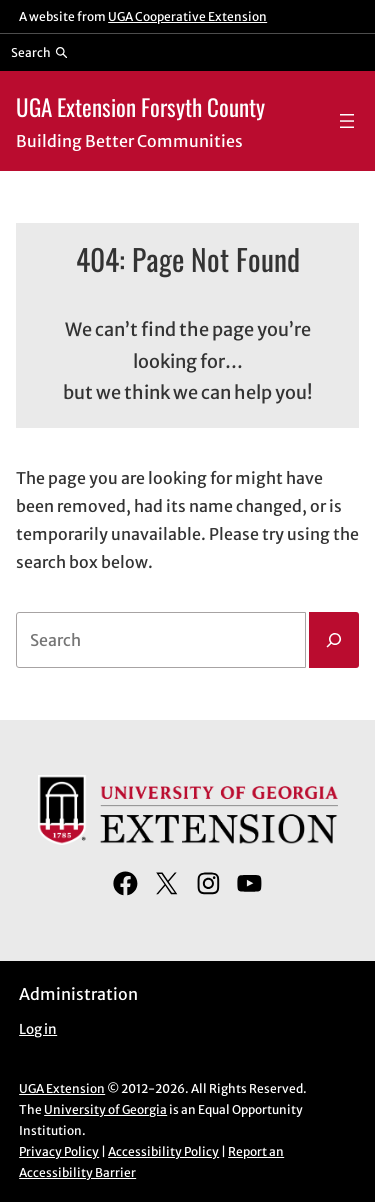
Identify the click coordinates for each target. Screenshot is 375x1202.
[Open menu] (347, 121)
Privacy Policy (59, 1151)
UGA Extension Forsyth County (140, 106)
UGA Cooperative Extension (187, 16)
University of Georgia (105, 1109)
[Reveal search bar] (39, 52)
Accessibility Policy (163, 1151)
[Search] (334, 640)
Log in (38, 1029)
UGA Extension (62, 1088)
